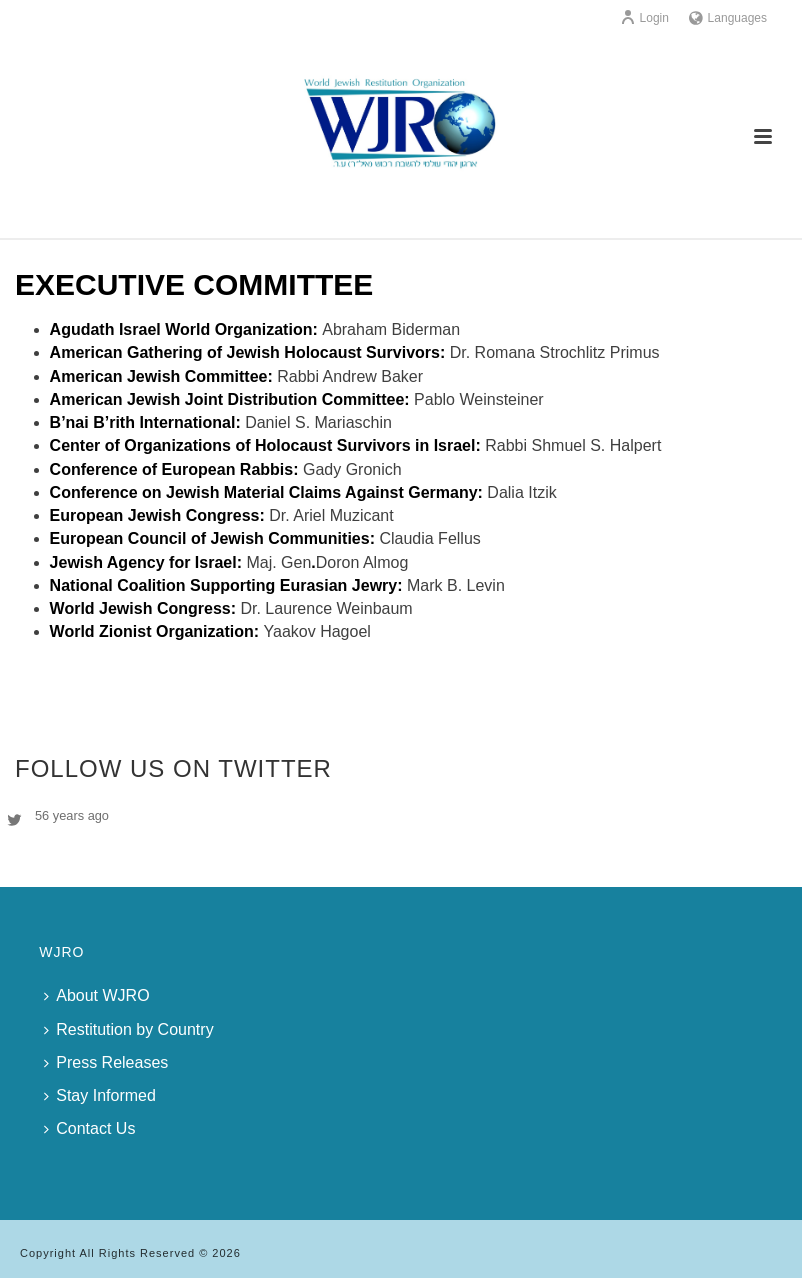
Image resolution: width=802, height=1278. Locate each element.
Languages (728, 18)
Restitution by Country (128, 1029)
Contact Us (89, 1128)
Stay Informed (100, 1095)
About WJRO (96, 995)
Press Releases (106, 1062)
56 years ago (72, 815)
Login (644, 18)
